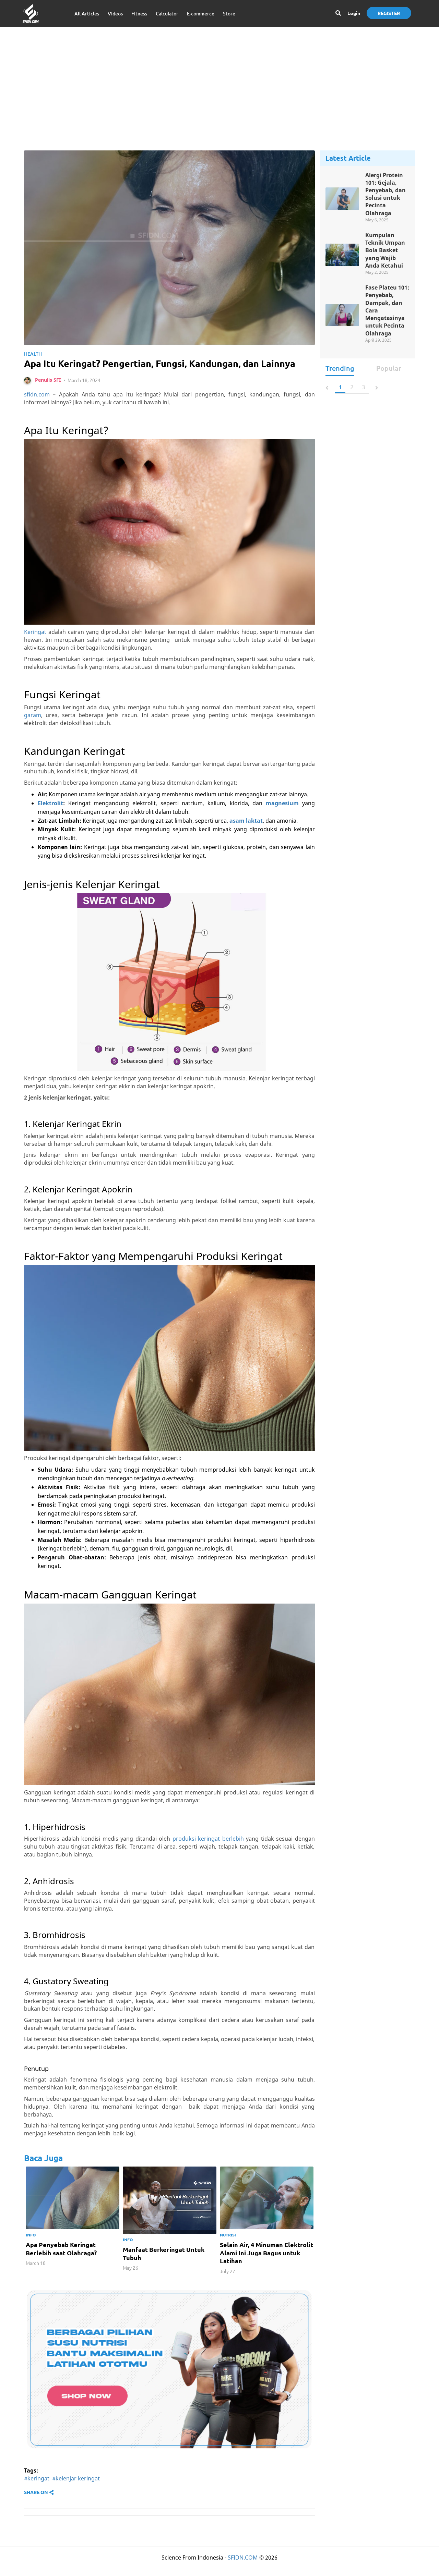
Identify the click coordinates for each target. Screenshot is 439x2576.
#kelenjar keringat (76, 2493)
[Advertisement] (219, 82)
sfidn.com (37, 409)
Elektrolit (50, 817)
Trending (339, 371)
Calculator (167, 13)
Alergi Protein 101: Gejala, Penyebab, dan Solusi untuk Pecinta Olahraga (385, 194)
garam (32, 729)
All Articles (86, 13)
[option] (72, 2232)
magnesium (282, 817)
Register (389, 13)
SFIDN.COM (243, 2572)
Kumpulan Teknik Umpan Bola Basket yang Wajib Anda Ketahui (385, 252)
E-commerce (200, 13)
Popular (388, 371)
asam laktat (246, 835)
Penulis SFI (48, 394)
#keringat (36, 2493)
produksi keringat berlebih (208, 1853)
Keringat (35, 646)
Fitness (139, 13)
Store (229, 13)
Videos (115, 13)
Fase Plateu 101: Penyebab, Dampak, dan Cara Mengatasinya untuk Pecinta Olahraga (387, 313)
